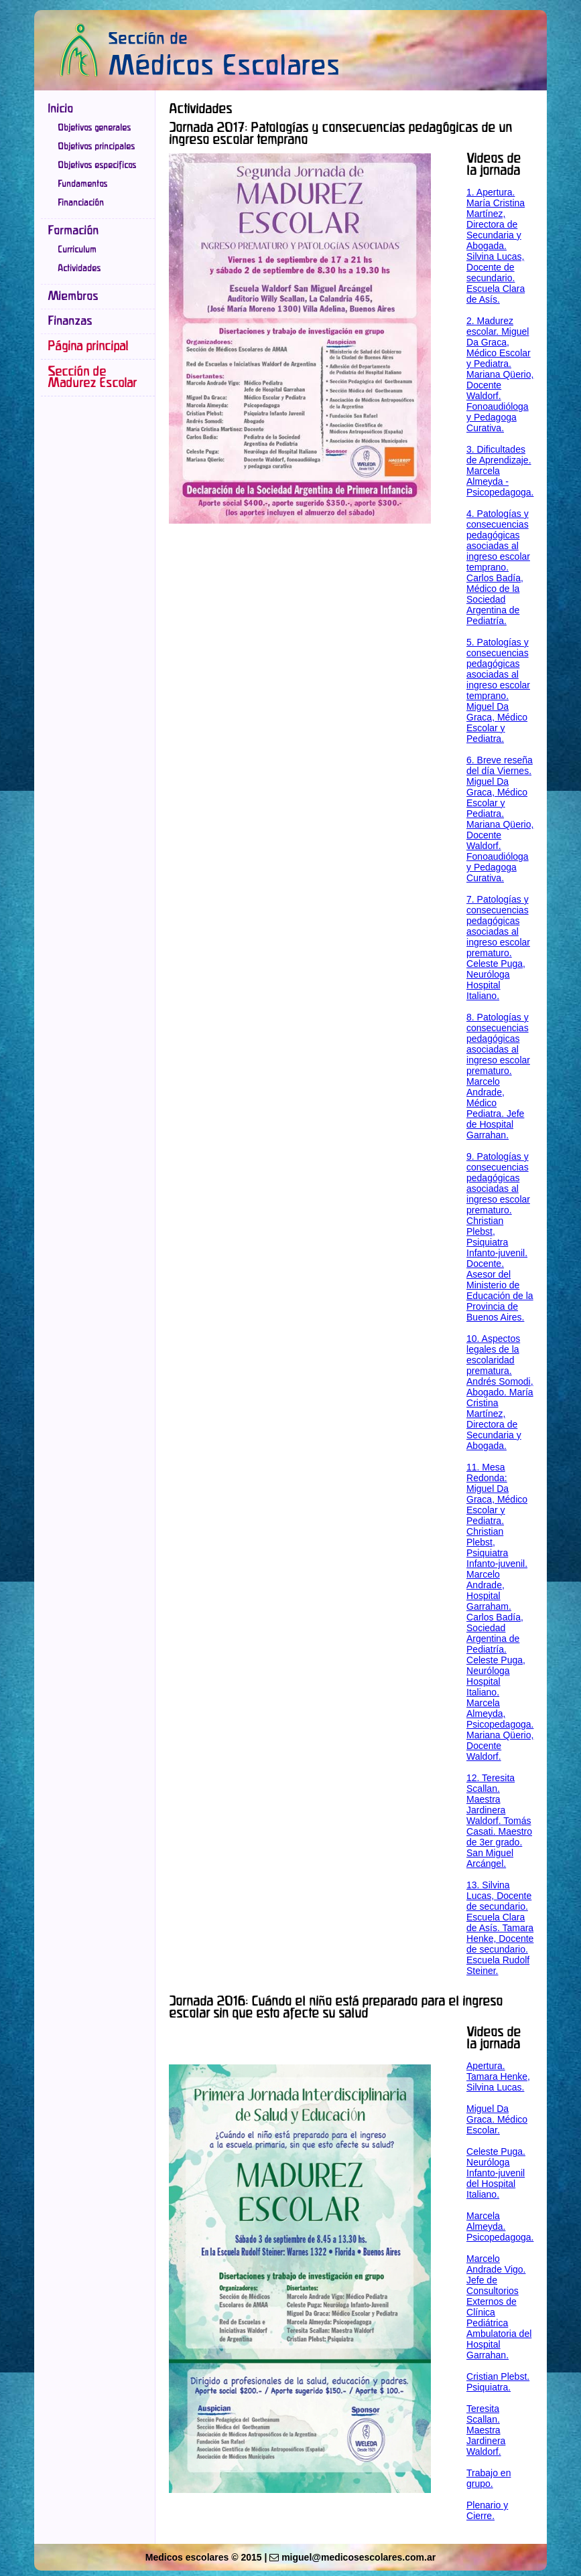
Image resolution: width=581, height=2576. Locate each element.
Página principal (88, 346)
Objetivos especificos (97, 165)
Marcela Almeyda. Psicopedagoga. (499, 2226)
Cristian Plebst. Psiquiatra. (497, 2382)
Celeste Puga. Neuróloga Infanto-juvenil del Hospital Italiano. (495, 2173)
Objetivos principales (96, 147)
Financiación (81, 203)
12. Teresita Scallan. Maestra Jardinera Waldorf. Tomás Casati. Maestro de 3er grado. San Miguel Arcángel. (499, 1820)
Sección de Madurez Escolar (92, 377)
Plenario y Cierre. (487, 2510)
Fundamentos (82, 184)
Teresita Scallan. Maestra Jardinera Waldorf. (485, 2430)
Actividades (79, 268)
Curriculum (77, 250)
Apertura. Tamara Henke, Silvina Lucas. (498, 2076)
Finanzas (70, 321)
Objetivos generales (94, 128)
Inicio (60, 109)
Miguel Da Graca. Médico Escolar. (496, 2119)
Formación (73, 231)
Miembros (73, 296)
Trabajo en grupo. (488, 2478)
